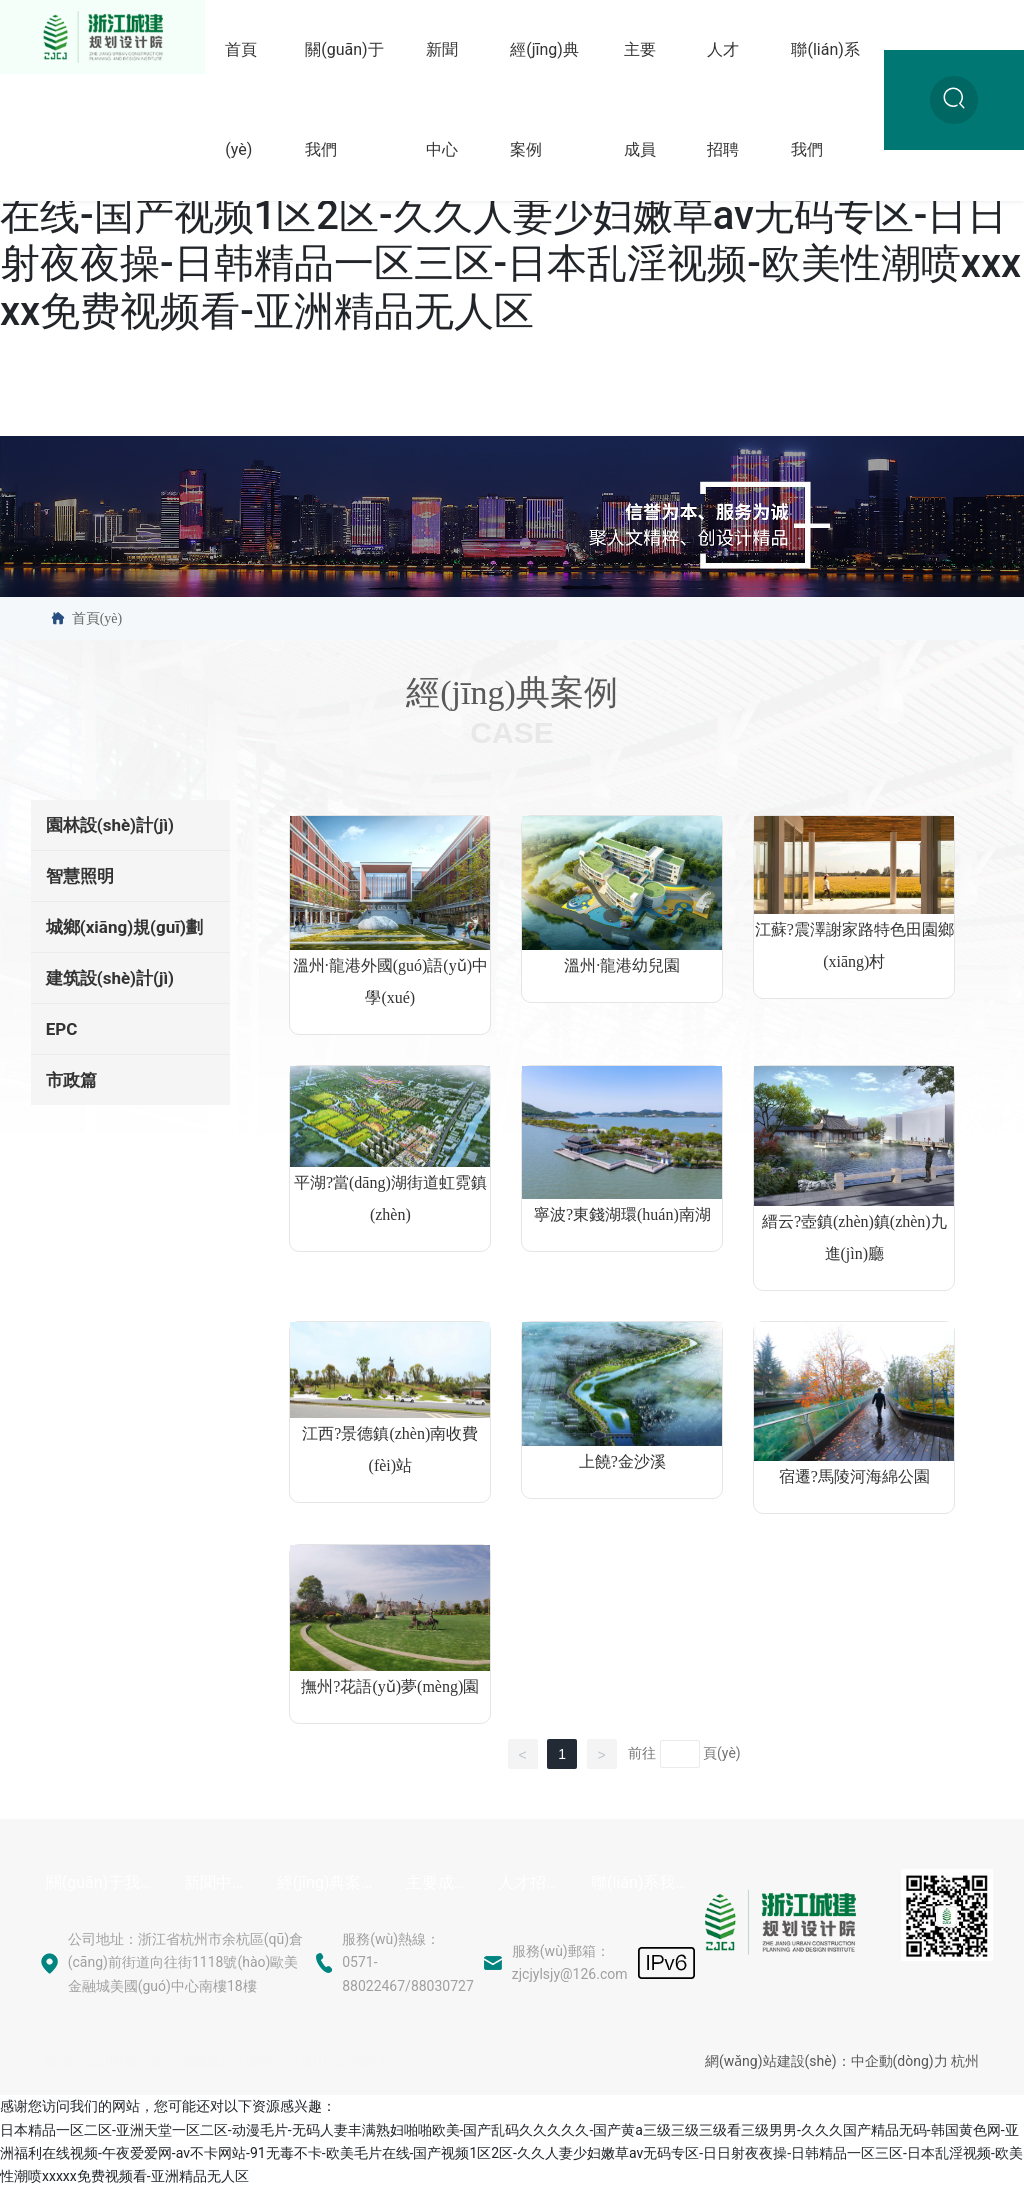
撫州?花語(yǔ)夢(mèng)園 (390, 1686)
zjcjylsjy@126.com (570, 1974)
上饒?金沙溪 (622, 1461)
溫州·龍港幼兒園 (622, 965)
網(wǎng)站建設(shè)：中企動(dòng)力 (826, 2061)
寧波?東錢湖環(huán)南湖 (622, 1214)
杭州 (965, 2061)
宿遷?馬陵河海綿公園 (854, 1476)
